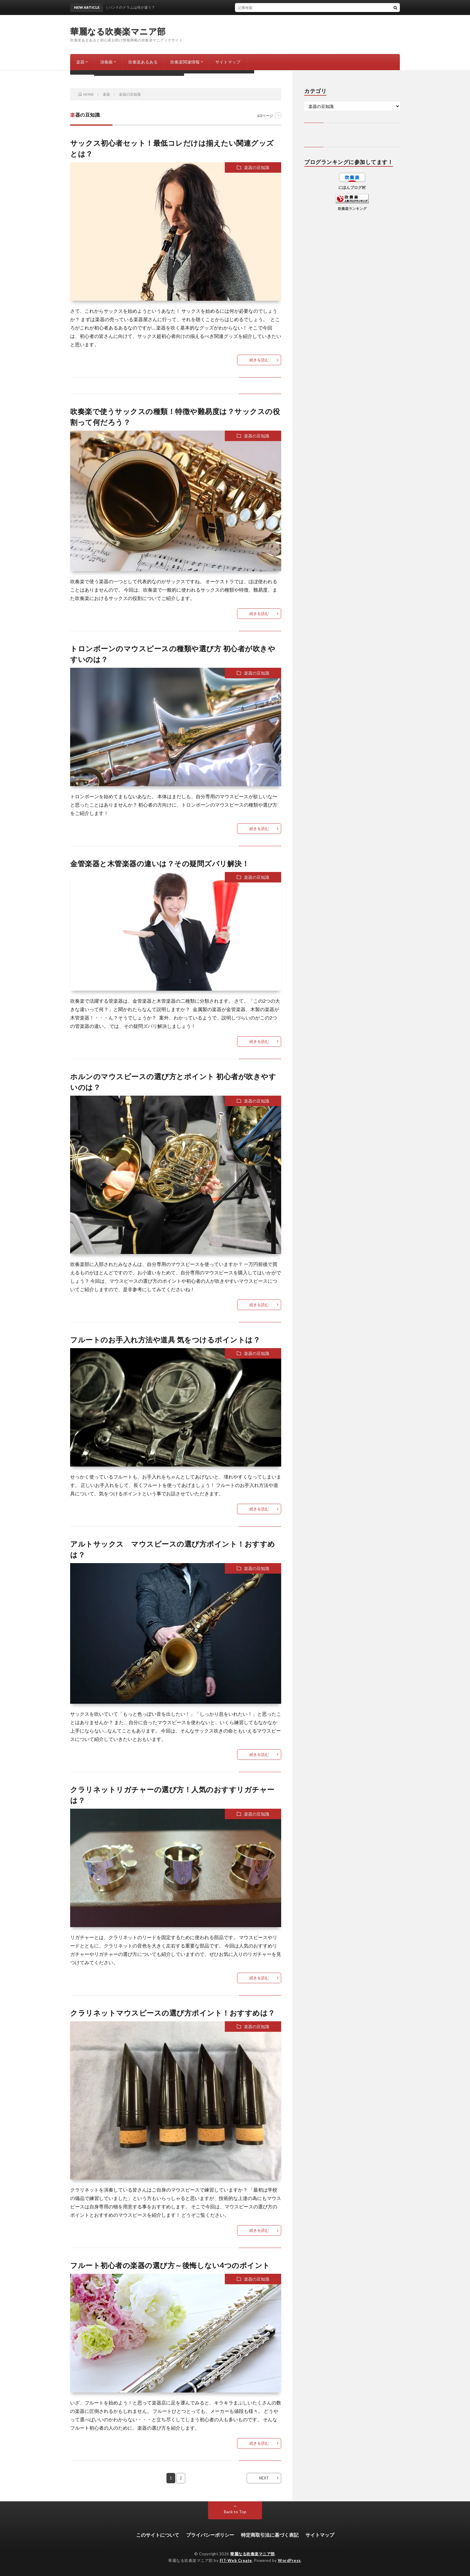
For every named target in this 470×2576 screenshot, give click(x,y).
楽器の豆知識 (256, 167)
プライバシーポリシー (210, 2535)
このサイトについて (157, 2535)
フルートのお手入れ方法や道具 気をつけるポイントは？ (165, 1339)
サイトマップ (227, 61)
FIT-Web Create (236, 2560)
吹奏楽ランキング (352, 208)
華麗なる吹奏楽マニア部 (118, 31)
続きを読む (259, 359)
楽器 (80, 61)
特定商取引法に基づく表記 (270, 2535)
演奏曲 (106, 61)
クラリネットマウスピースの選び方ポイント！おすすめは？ (172, 2012)
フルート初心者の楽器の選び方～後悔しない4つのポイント (170, 2265)
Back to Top (235, 2511)
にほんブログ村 (352, 187)
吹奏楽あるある (143, 61)
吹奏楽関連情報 (185, 61)
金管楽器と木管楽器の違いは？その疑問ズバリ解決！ (159, 863)
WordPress (289, 2560)
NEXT (264, 2478)
